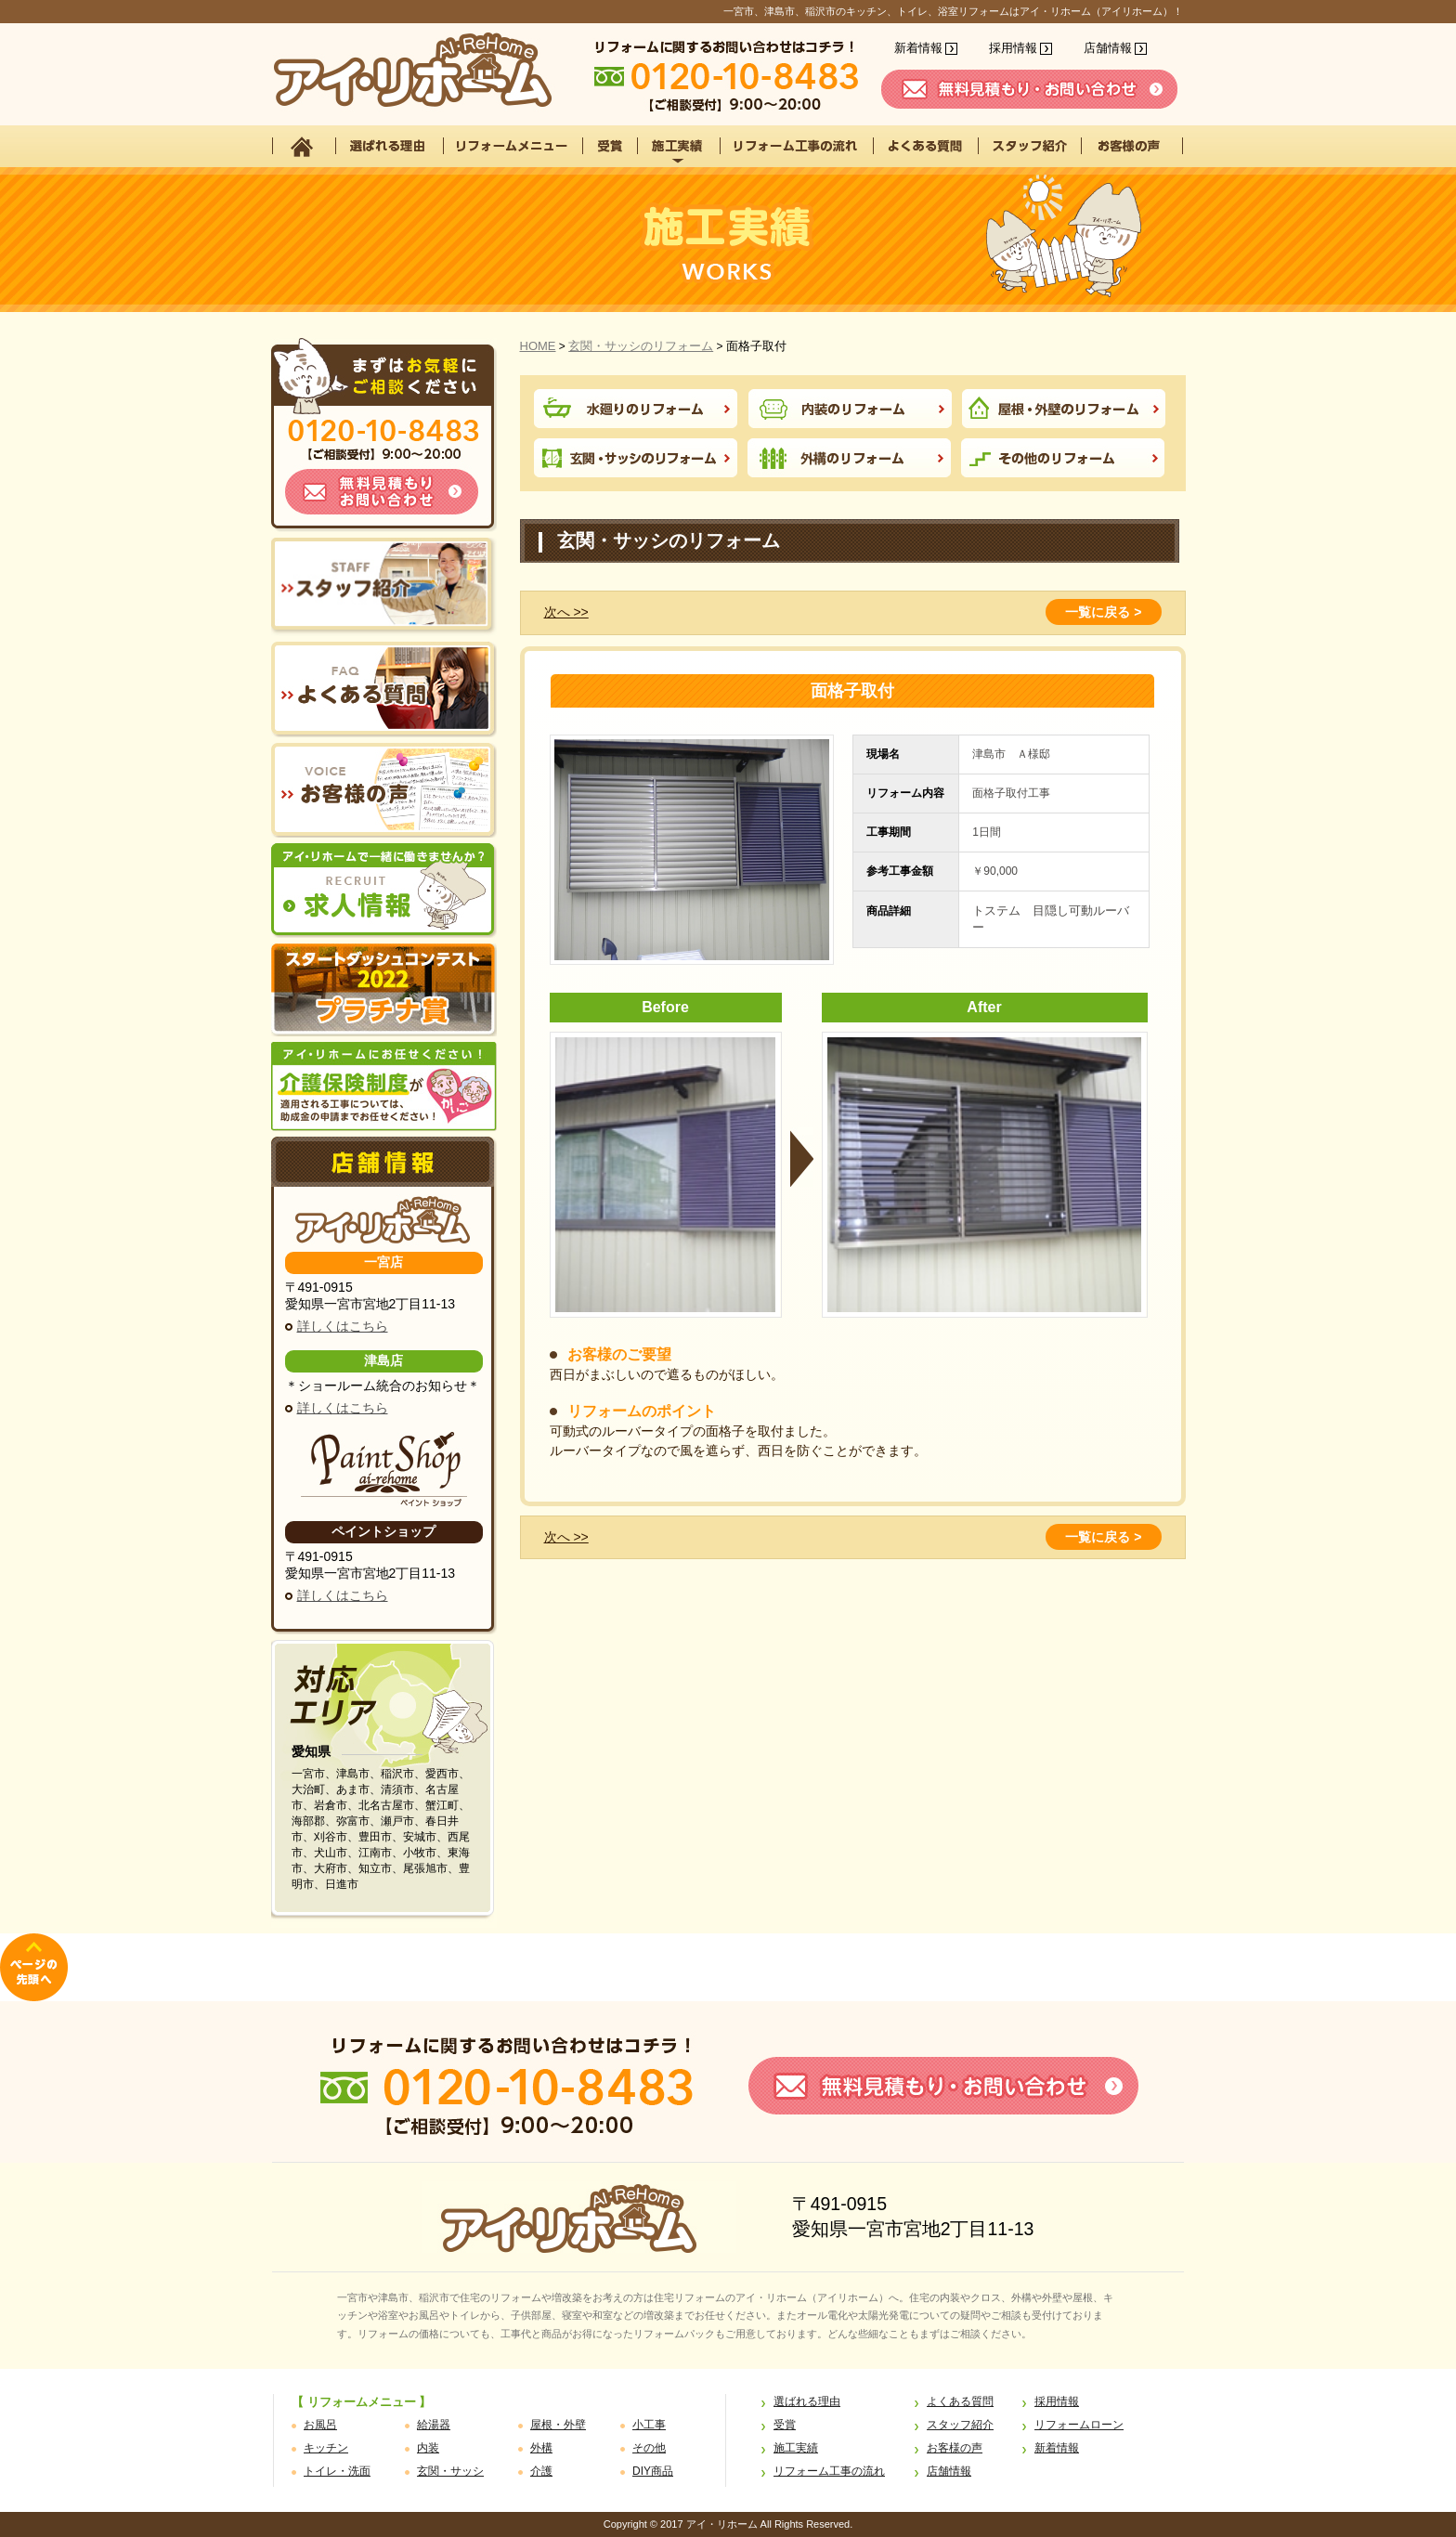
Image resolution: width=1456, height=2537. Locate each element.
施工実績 (796, 2447)
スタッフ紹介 (960, 2424)
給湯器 (433, 2424)
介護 (541, 2471)
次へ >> (566, 612)
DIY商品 (652, 2471)
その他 (649, 2447)
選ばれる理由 (807, 2401)
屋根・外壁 (558, 2424)
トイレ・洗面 (337, 2471)
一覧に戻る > (1103, 612)
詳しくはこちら (342, 1326)
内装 (428, 2447)
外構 (541, 2447)
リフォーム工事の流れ (829, 2471)
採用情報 (1013, 48)
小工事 (649, 2424)
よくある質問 (960, 2401)
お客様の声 (954, 2447)
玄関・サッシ (450, 2471)
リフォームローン (1079, 2424)
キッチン (326, 2447)
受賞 (785, 2424)
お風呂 (320, 2424)
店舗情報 (1108, 48)
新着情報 (918, 48)
